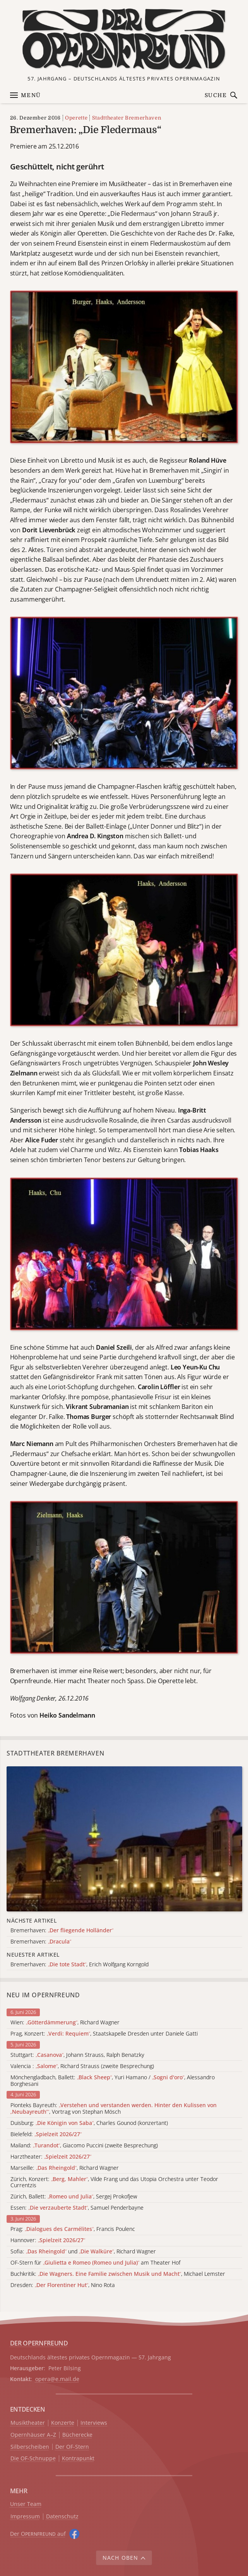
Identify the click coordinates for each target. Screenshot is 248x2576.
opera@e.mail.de (57, 2379)
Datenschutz (62, 2516)
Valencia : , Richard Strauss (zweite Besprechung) (82, 2066)
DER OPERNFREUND (39, 2343)
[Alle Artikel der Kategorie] (124, 1838)
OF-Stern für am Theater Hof (95, 2263)
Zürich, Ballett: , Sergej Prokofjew (73, 2196)
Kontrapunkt (78, 2458)
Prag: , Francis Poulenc (72, 2229)
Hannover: (47, 2240)
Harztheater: (50, 2157)
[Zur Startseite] (124, 39)
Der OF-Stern (72, 2447)
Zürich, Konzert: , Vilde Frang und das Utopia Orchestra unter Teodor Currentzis (114, 2182)
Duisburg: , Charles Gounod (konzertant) (89, 2123)
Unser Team (25, 2504)
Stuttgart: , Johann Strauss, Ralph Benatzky (77, 2055)
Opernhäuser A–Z (33, 2435)
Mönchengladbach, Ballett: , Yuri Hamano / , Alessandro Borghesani (112, 2080)
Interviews (93, 2423)
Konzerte (62, 2423)
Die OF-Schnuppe (33, 2458)
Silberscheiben (29, 2447)
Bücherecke (77, 2435)
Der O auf (38, 2533)
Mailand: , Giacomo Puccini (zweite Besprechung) (84, 2145)
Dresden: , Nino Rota (62, 2285)
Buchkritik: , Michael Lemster (117, 2274)
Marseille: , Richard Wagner (64, 2168)
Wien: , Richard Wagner (65, 2022)
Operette (76, 118)
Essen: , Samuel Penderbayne (77, 2208)
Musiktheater (27, 2423)
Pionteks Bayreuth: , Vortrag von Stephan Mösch (113, 2108)
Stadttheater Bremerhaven (127, 118)
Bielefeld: (46, 2134)
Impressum (25, 2516)
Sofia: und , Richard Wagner (83, 2251)
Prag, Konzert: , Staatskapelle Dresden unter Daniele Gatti (104, 2034)
